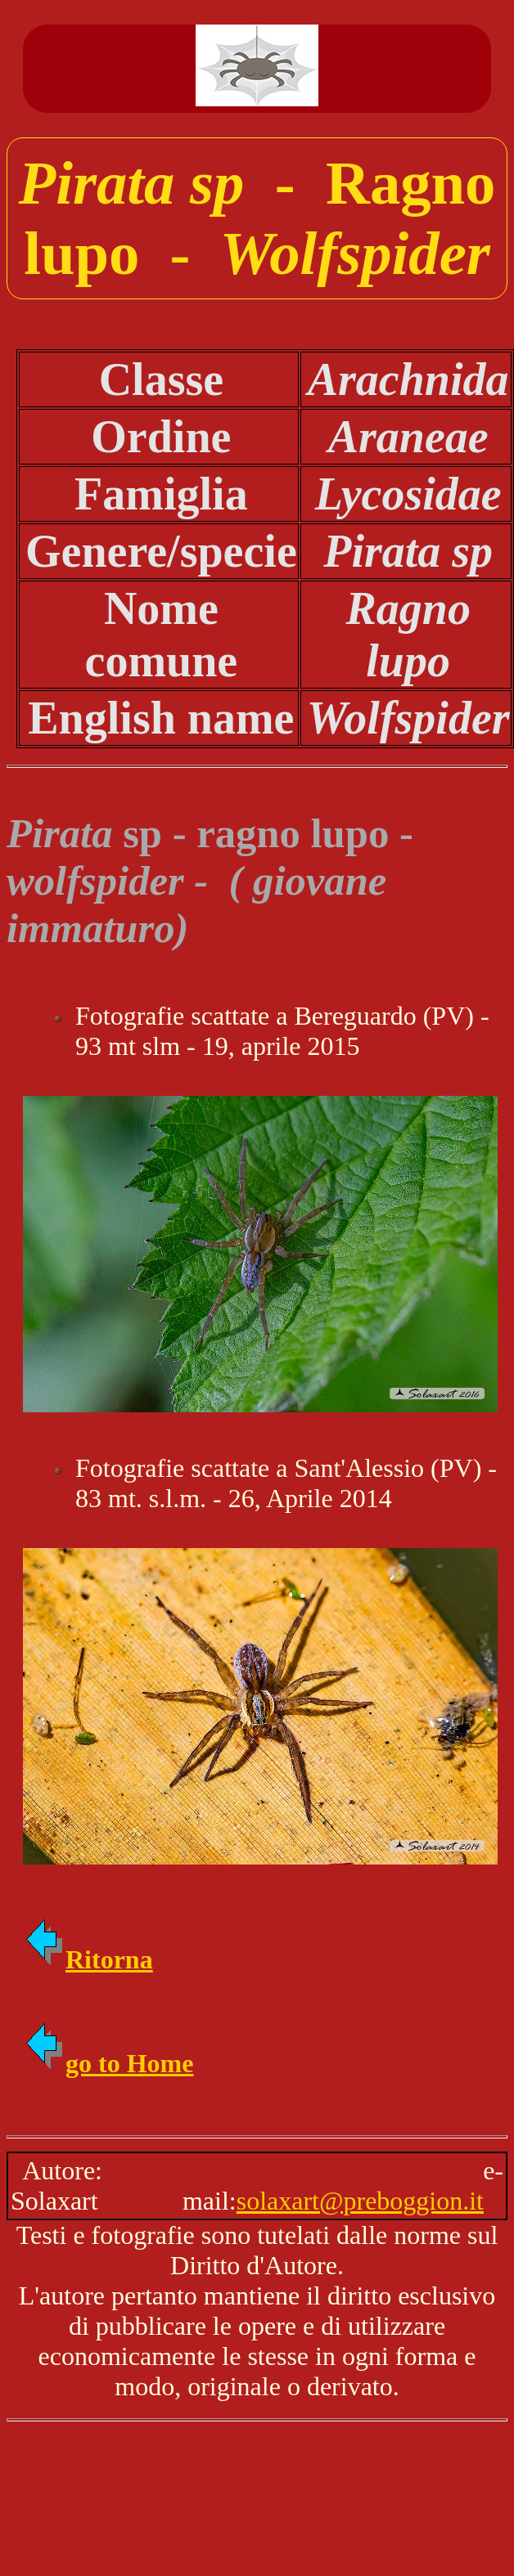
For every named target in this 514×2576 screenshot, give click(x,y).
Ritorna (88, 1959)
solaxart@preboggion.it (360, 2200)
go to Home (108, 2063)
